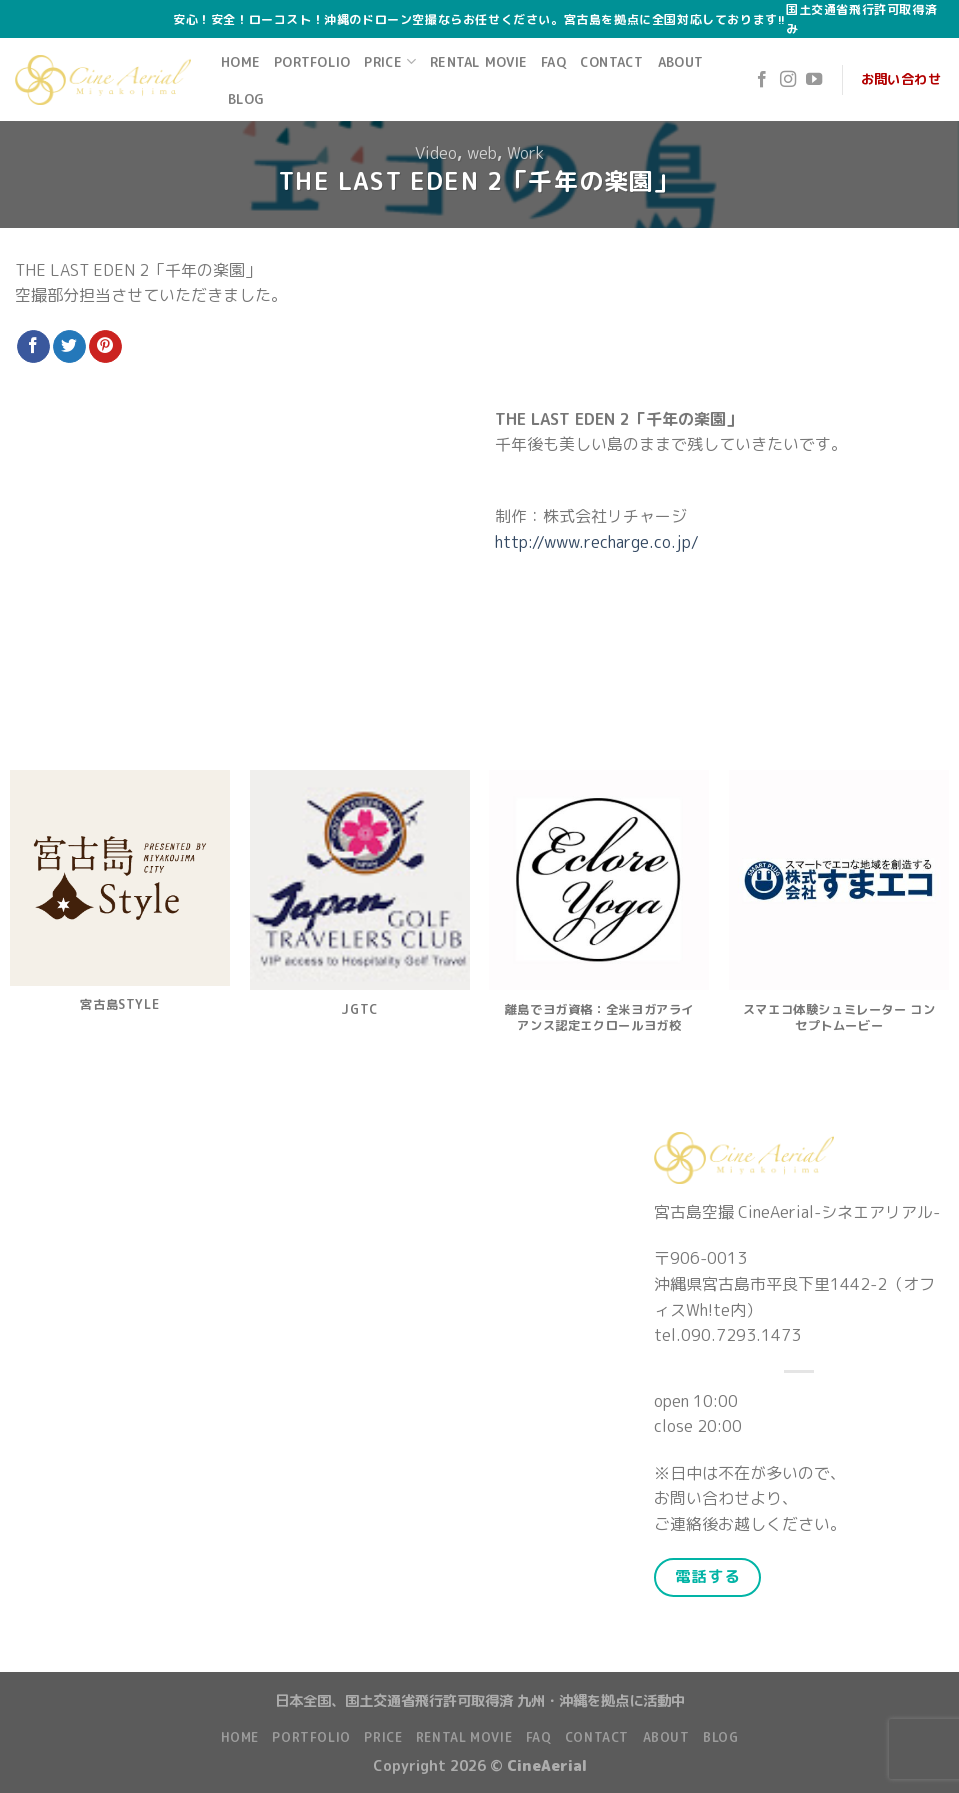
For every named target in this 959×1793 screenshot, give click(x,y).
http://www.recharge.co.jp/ (597, 542)
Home (240, 62)
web (482, 153)
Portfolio (312, 62)
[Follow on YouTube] (814, 80)
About (680, 62)
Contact (612, 62)
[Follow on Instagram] (788, 80)
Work (525, 153)
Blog (246, 99)
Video (436, 153)
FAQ (553, 62)
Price (390, 61)
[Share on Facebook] (33, 347)
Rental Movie (478, 62)
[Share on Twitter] (69, 347)
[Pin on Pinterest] (105, 347)
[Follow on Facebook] (762, 80)
